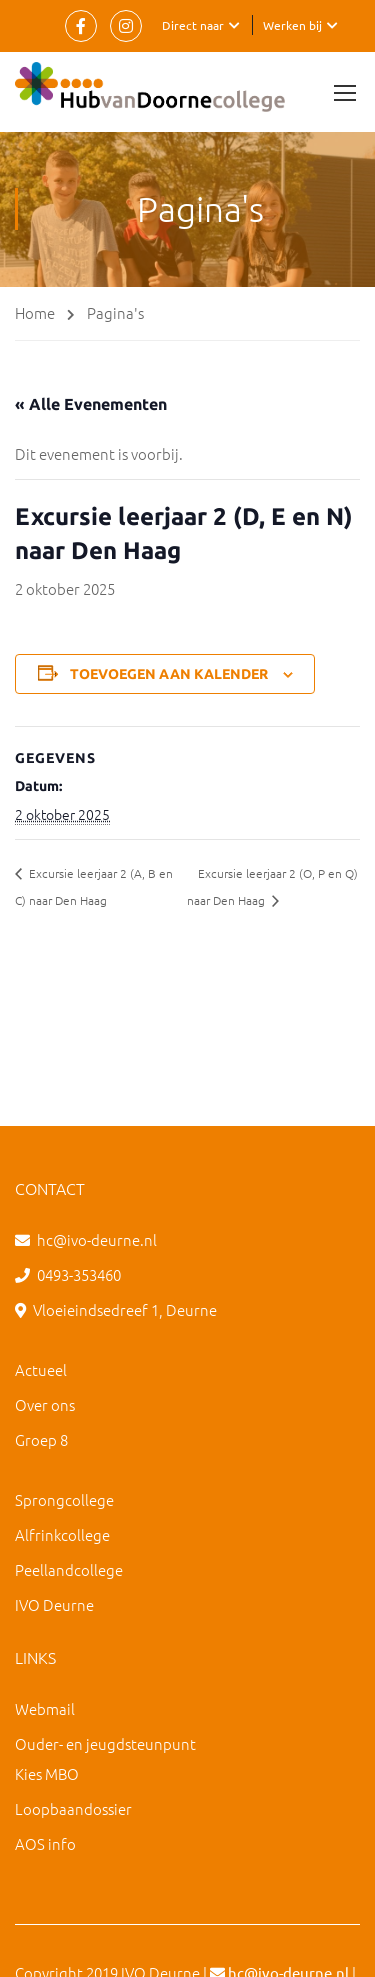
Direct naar (193, 25)
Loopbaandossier (73, 1808)
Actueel (41, 1369)
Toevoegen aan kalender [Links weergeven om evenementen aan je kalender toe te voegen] (169, 674)
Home (35, 312)
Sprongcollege (64, 1499)
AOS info (45, 1843)
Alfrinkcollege (62, 1534)
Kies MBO (47, 1773)
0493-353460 (79, 1274)
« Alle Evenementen (91, 404)
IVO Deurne (54, 1604)
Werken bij (292, 25)
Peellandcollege (69, 1569)
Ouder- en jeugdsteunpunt (105, 1743)
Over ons (45, 1404)
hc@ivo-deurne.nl (97, 1239)
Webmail (45, 1708)
